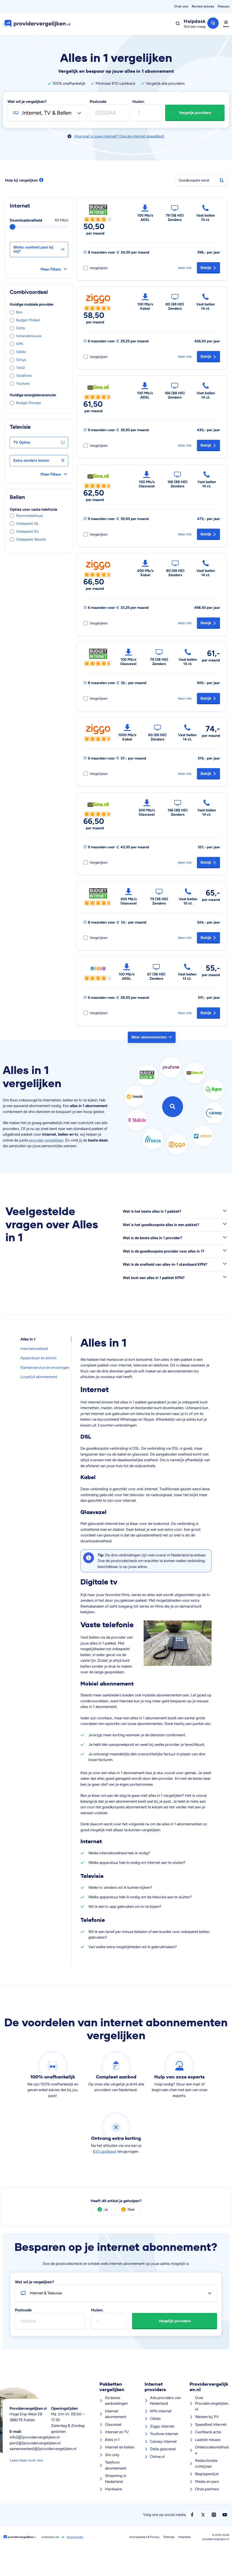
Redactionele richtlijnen (206, 2491)
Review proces (203, 6)
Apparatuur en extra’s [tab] (38, 1386)
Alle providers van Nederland (165, 2429)
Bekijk (208, 268)
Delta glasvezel (163, 2477)
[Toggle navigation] (225, 23)
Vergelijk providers (195, 112)
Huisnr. (138, 101)
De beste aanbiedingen (116, 2429)
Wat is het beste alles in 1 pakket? (152, 1239)
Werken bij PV (207, 2445)
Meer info (184, 268)
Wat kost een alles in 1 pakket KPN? (154, 1306)
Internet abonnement (115, 2442)
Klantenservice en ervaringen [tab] (44, 1395)
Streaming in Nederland (115, 2506)
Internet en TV (117, 2460)
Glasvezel (113, 2452)
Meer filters (54, 269)
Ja (106, 2237)
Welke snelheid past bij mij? (39, 249)
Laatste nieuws (207, 2467)
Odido (155, 2446)
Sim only (112, 2483)
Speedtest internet (211, 2452)
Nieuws (223, 6)
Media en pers (207, 2509)
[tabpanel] (146, 1672)
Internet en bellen (119, 2475)
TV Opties (39, 442)
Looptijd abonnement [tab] (38, 1405)
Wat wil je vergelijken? (27, 101)
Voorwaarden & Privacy (144, 2565)
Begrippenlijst (207, 2502)
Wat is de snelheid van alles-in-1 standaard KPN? (165, 1292)
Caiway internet (163, 2469)
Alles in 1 (112, 2467)
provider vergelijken (46, 1168)
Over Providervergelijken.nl (212, 2432)
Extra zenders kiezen (39, 460)
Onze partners (207, 2517)
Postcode (98, 101)
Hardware (113, 2517)
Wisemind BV (75, 2565)
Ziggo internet (162, 2454)
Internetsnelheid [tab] (34, 1376)
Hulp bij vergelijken (24, 180)
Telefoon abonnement (115, 2493)
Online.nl (157, 2484)
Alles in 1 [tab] (27, 1367)
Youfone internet (164, 2462)
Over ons (181, 6)
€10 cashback (104, 2179)
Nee (131, 2237)
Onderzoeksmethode (212, 2478)
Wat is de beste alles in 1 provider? (152, 1266)
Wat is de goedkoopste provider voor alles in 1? (163, 1279)
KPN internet (161, 2439)
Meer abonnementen (151, 1044)
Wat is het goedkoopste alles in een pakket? (161, 1253)
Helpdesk (184, 2565)
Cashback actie (208, 2460)
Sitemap (168, 2565)
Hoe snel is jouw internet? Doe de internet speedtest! (119, 136)
